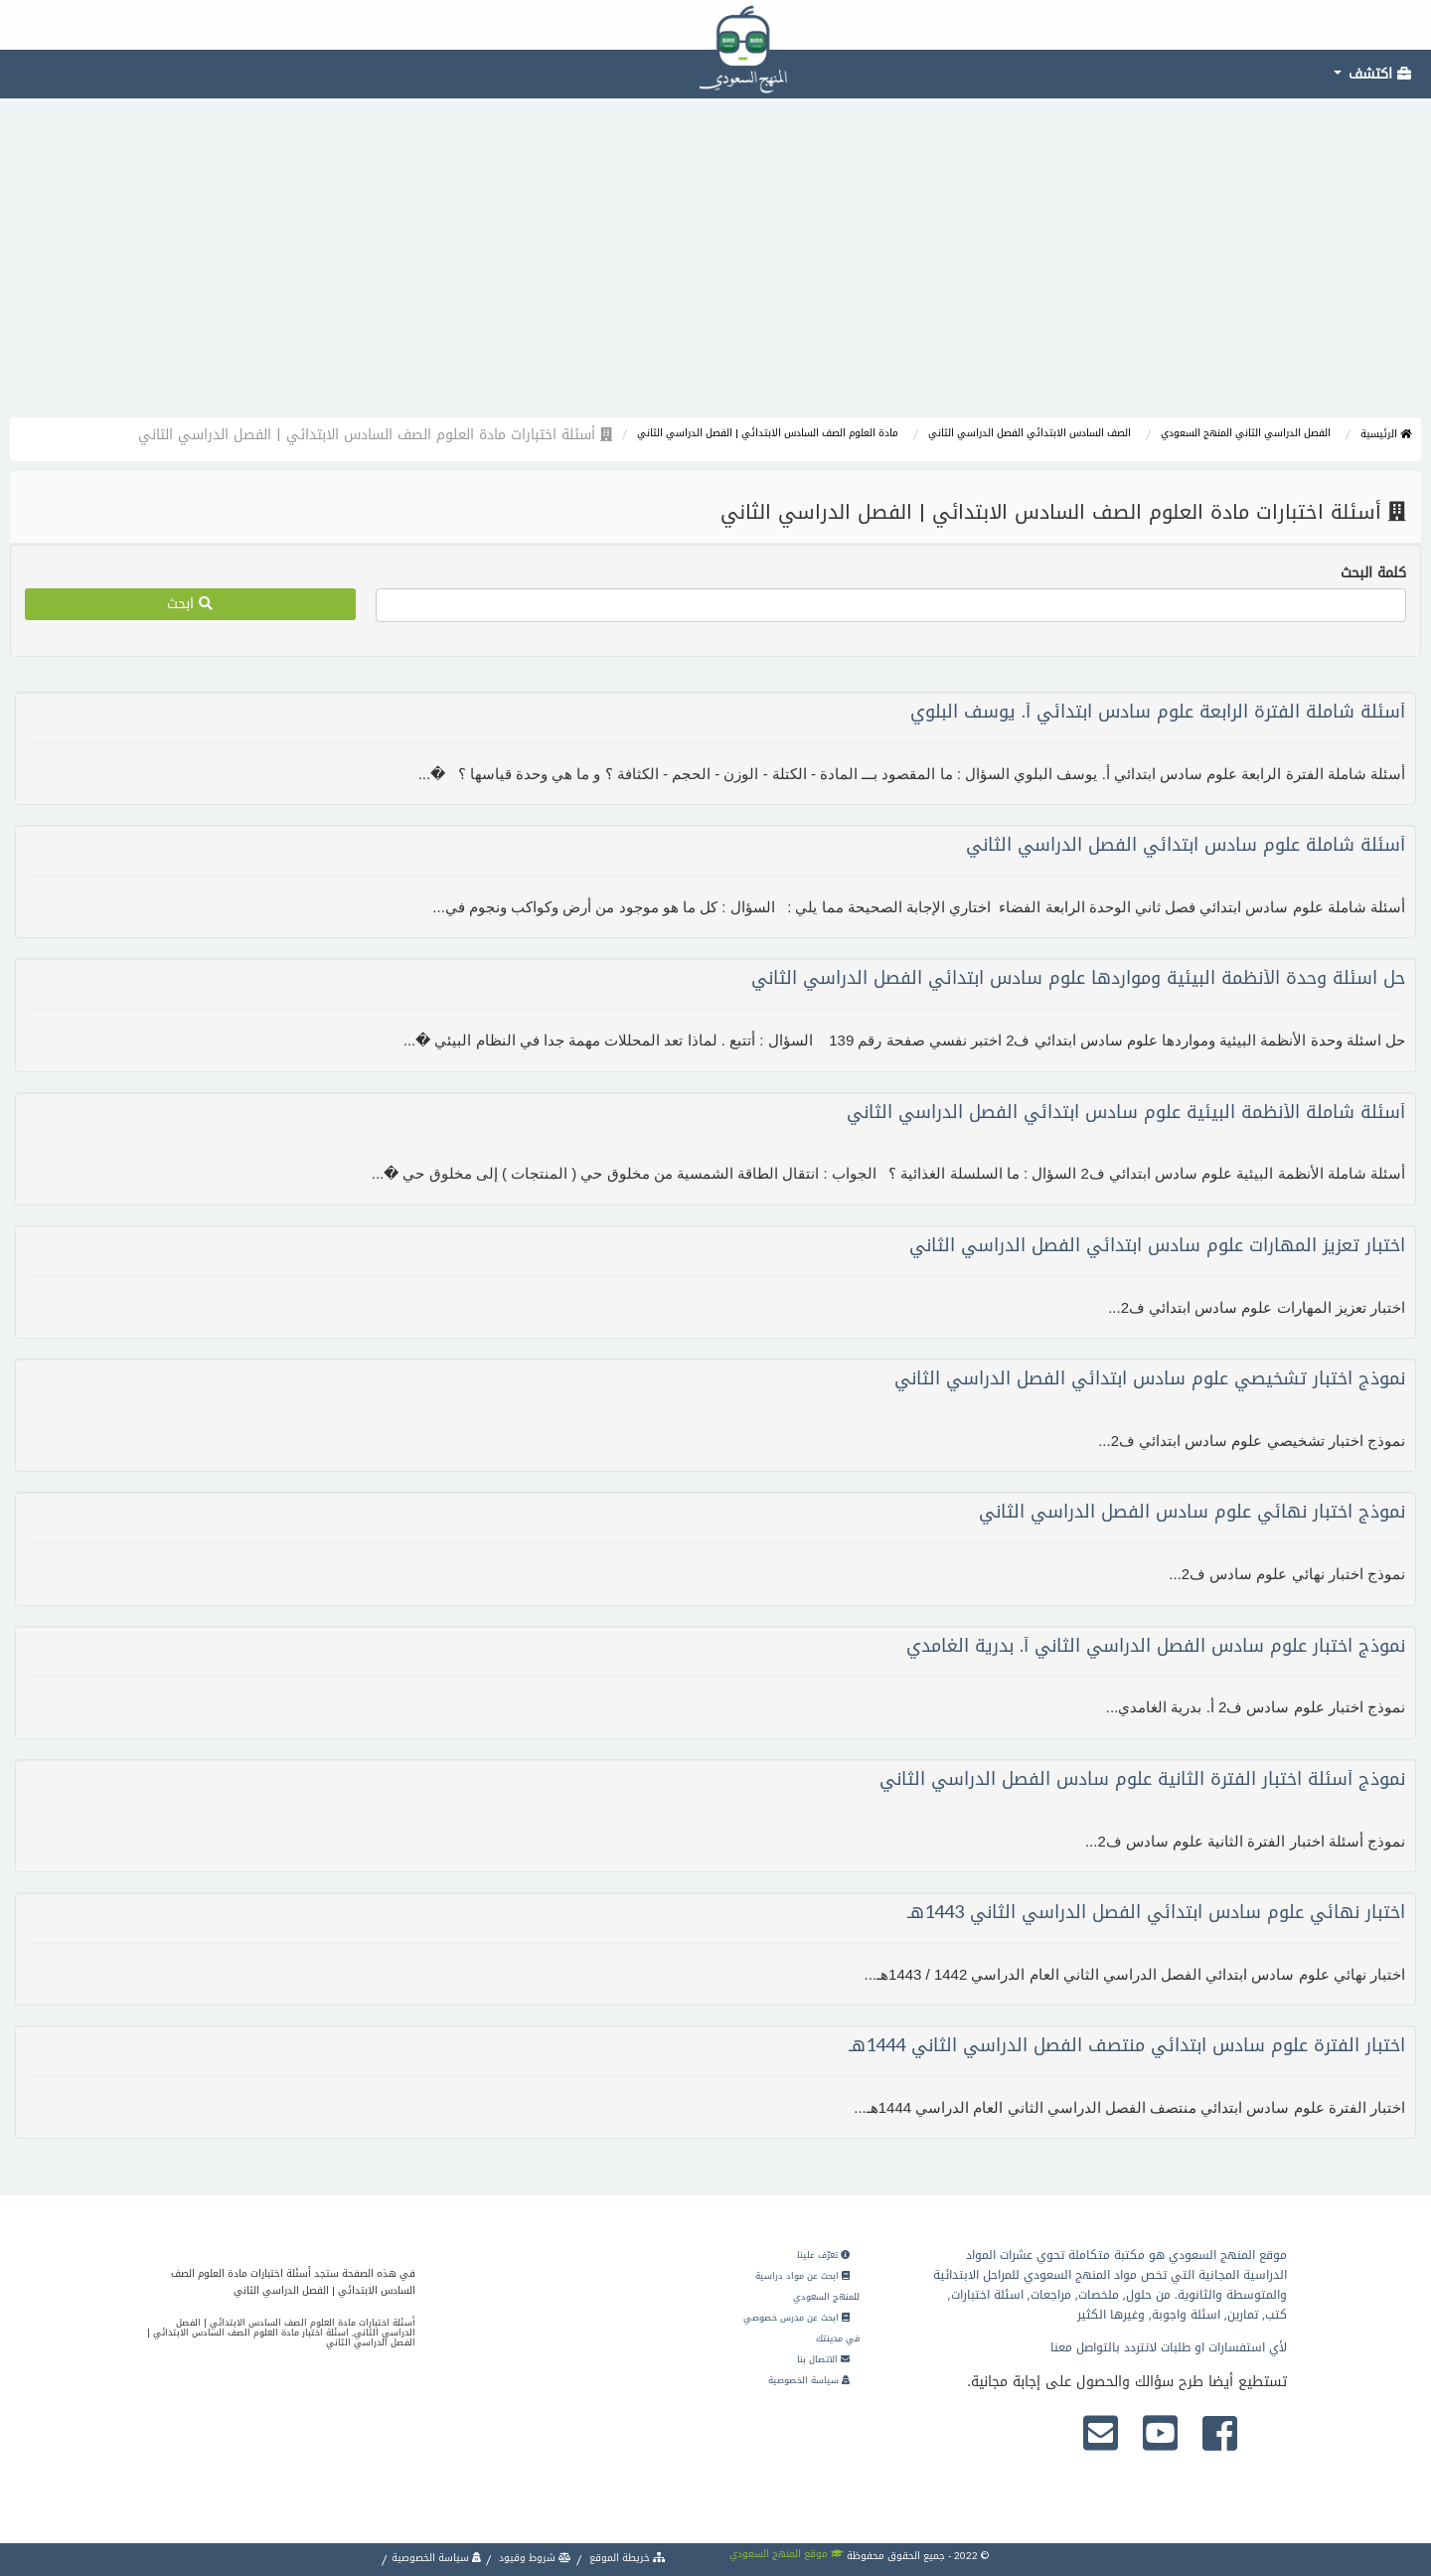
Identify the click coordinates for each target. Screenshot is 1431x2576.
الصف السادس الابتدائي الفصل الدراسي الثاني (1029, 432)
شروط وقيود (533, 2557)
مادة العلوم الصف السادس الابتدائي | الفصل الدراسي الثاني (767, 432)
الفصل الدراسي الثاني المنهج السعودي (1246, 432)
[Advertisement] (715, 268)
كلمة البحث (1373, 573)
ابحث (190, 603)
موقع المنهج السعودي (786, 2553)
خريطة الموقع (626, 2557)
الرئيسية (1385, 433)
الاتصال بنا (823, 2359)
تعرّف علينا (823, 2255)
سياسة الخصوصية (809, 2380)
